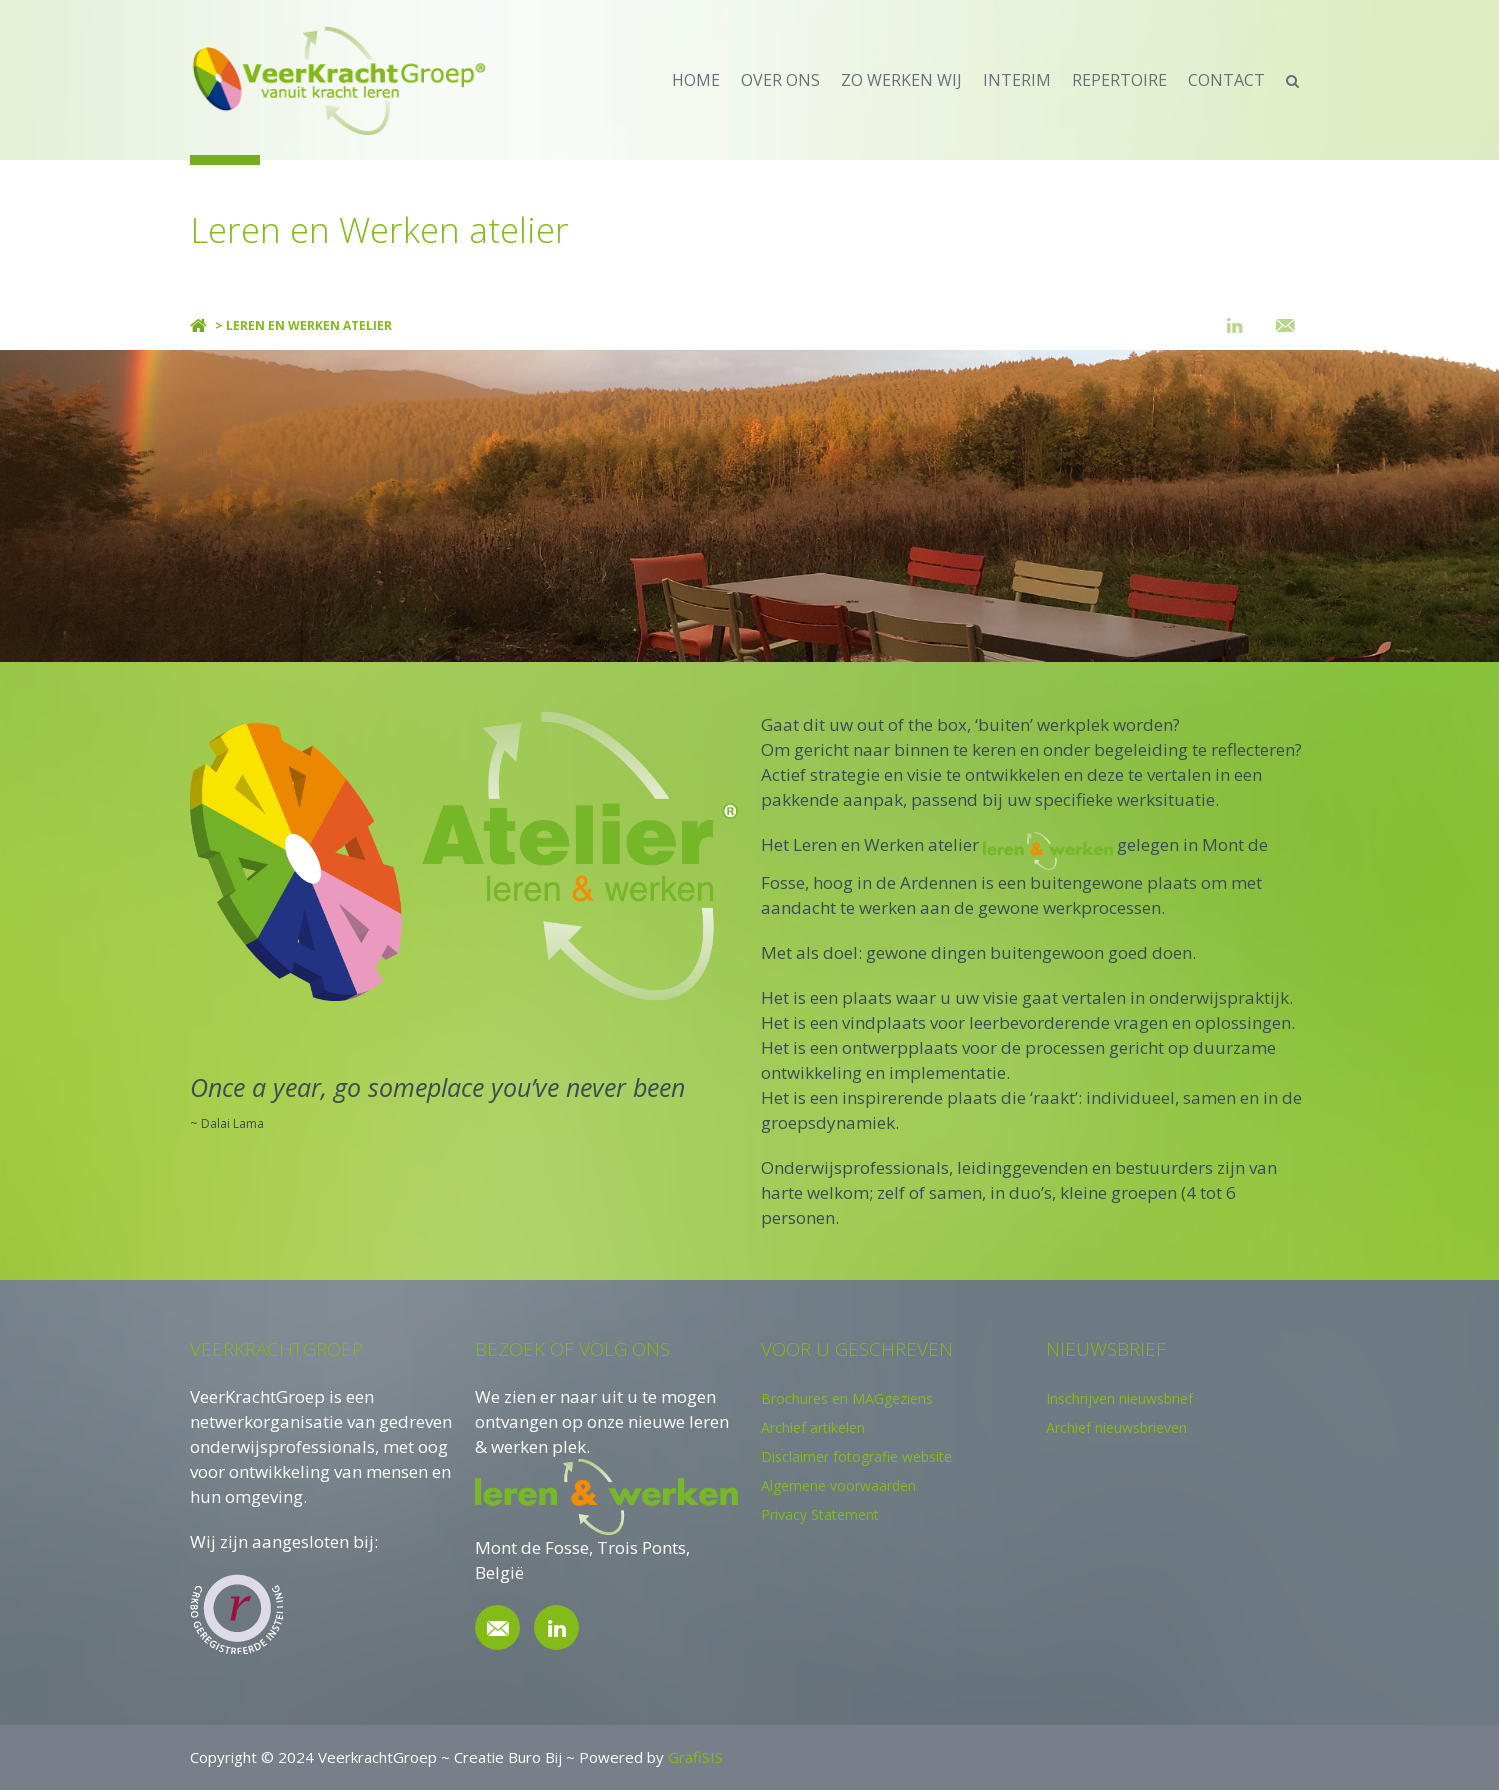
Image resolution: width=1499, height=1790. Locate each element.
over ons (780, 80)
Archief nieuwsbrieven (1116, 1427)
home (696, 80)
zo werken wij (901, 80)
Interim (1017, 80)
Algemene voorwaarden (838, 1485)
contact (1226, 80)
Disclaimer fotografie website (856, 1456)
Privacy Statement (820, 1514)
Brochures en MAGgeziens (847, 1398)
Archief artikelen (813, 1427)
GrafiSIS (695, 1757)
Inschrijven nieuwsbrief (1119, 1398)
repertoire (1119, 80)
